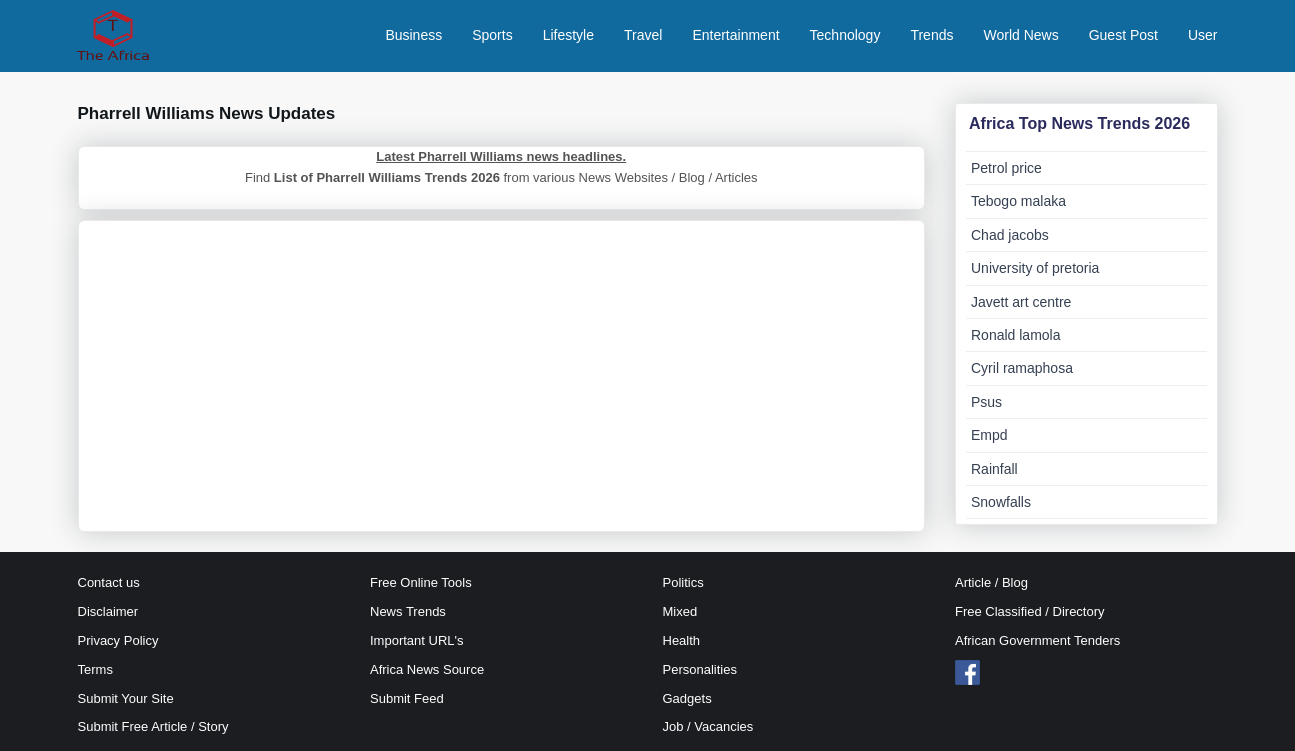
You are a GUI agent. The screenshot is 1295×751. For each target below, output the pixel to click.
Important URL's (417, 640)
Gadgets (687, 698)
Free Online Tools (421, 582)
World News (1020, 35)
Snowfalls (1001, 502)
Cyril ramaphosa (1022, 368)
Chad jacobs (1010, 235)
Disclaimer (108, 611)
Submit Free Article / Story (153, 726)
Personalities (700, 669)
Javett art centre (1021, 302)
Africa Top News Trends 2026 (1079, 123)
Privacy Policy (118, 640)
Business (413, 35)
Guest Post (1123, 35)
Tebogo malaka (1018, 201)
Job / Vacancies (708, 726)
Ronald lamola (1016, 335)
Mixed (680, 611)
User (1203, 35)
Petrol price (1006, 168)
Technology (845, 35)
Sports (492, 35)
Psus (986, 402)
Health (682, 640)
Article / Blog (991, 582)
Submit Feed (407, 698)
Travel (643, 35)
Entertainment (735, 35)
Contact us (109, 582)
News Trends (408, 611)
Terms (95, 669)
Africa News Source (427, 669)
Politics (683, 582)
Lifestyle (568, 35)
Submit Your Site (126, 698)
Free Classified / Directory (1030, 611)
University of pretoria (1035, 268)
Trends (931, 35)
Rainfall (994, 469)
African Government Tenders (1037, 640)
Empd (989, 435)
